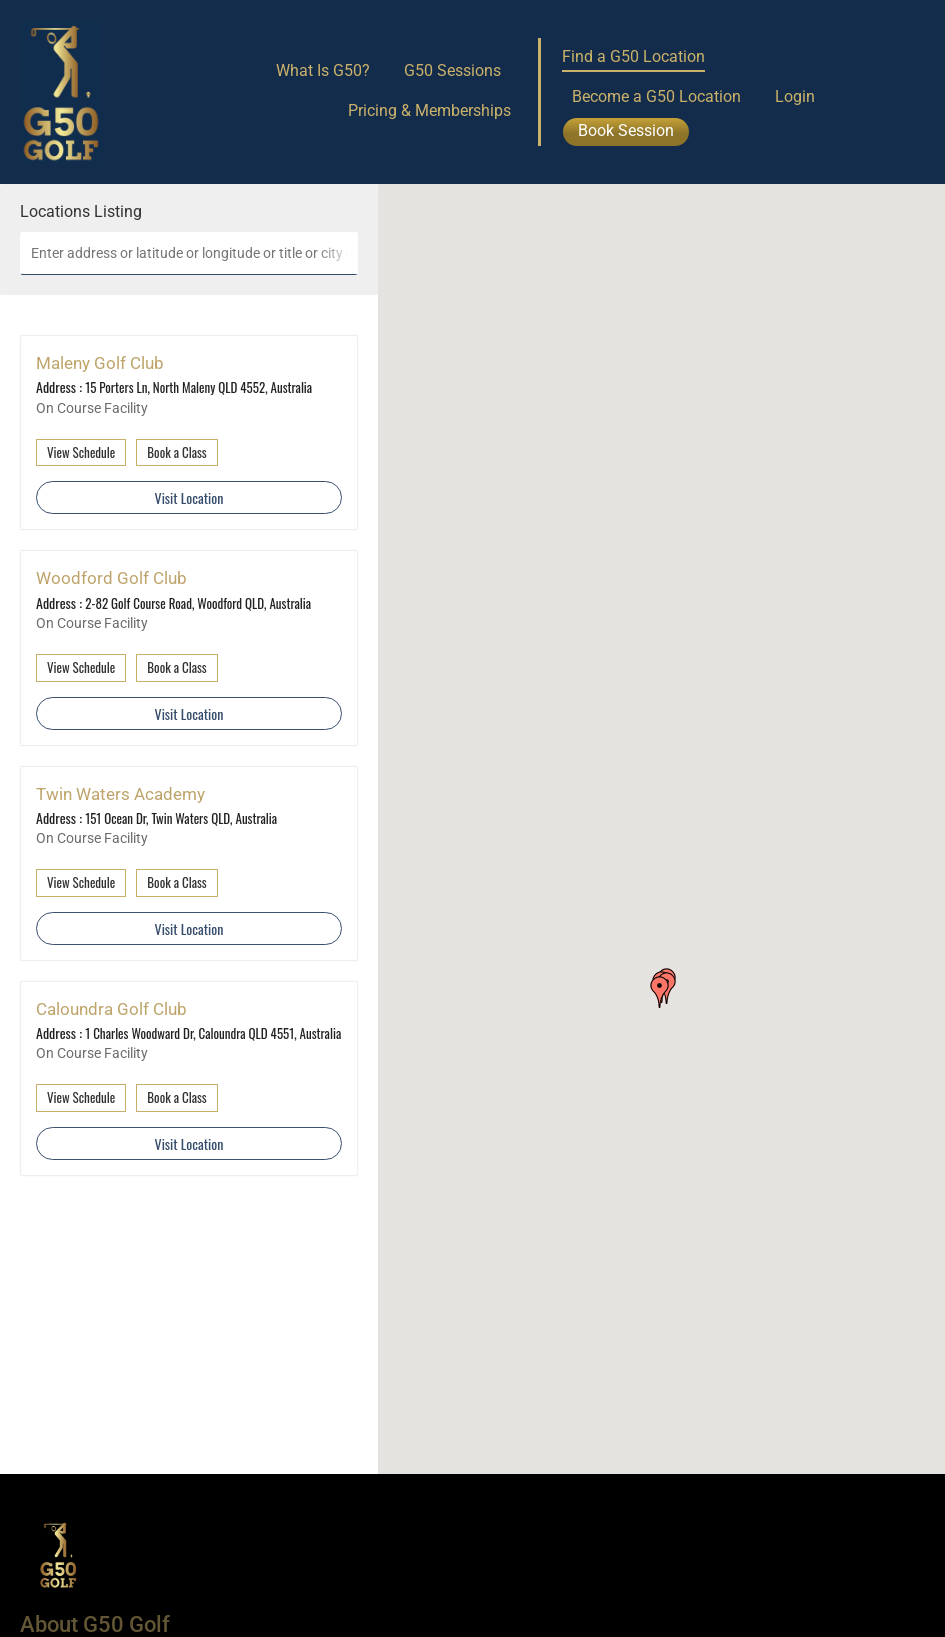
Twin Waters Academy (120, 794)
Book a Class (176, 452)
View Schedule (81, 452)
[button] (660, 992)
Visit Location (189, 497)
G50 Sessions (452, 70)
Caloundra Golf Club (111, 1009)
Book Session (626, 130)
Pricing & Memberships (429, 110)
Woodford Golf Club (111, 578)
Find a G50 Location (633, 56)
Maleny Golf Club (100, 363)
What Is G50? (323, 70)
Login (795, 96)
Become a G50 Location (656, 96)
